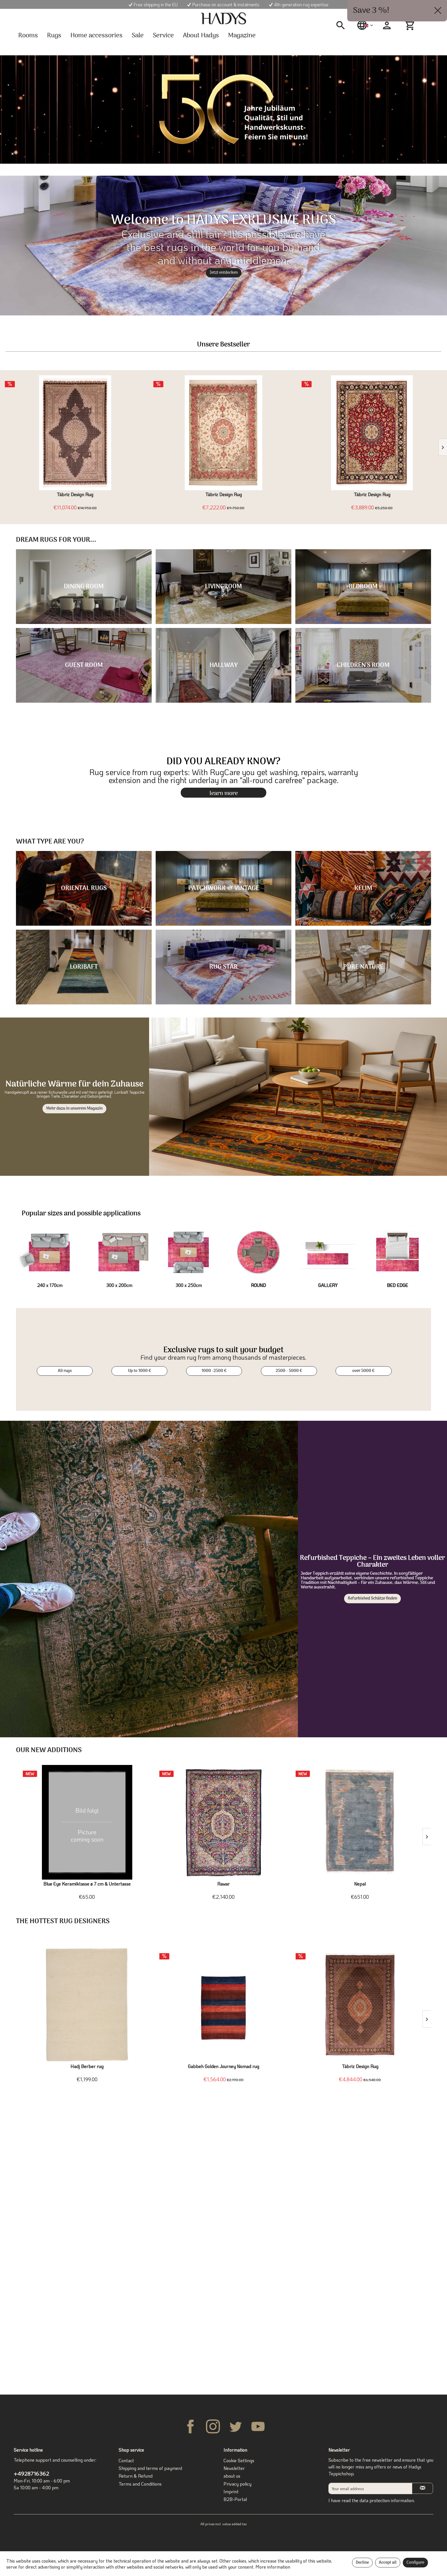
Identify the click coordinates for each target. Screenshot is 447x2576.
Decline (362, 2562)
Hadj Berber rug (86, 2066)
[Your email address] (370, 2488)
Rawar (223, 1884)
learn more (224, 793)
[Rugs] (54, 35)
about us (232, 2476)
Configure (415, 2562)
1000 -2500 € (214, 1371)
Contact (126, 2460)
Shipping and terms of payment (150, 2468)
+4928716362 (31, 2473)
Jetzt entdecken (224, 272)
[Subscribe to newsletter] (422, 2488)
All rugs (65, 1371)
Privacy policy (237, 2484)
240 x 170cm (49, 1285)
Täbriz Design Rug (75, 494)
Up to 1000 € (139, 1371)
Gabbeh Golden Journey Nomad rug (223, 2066)
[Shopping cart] (410, 25)
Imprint (231, 2491)
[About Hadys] (201, 35)
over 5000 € (363, 1371)
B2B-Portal (235, 2499)
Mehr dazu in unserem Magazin (74, 1108)
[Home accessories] (96, 35)
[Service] (163, 35)
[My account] (387, 25)
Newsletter (234, 2468)
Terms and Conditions (140, 2484)
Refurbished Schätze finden (372, 1598)
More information (272, 2567)
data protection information (386, 2500)
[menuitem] (343, 25)
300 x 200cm (119, 1285)
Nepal (360, 1884)
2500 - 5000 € (289, 1371)
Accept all (388, 2562)
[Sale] (137, 35)
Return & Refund (136, 2476)
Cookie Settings (239, 2460)
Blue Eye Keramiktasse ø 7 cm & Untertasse (87, 1884)
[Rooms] (28, 35)
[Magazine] (242, 35)
